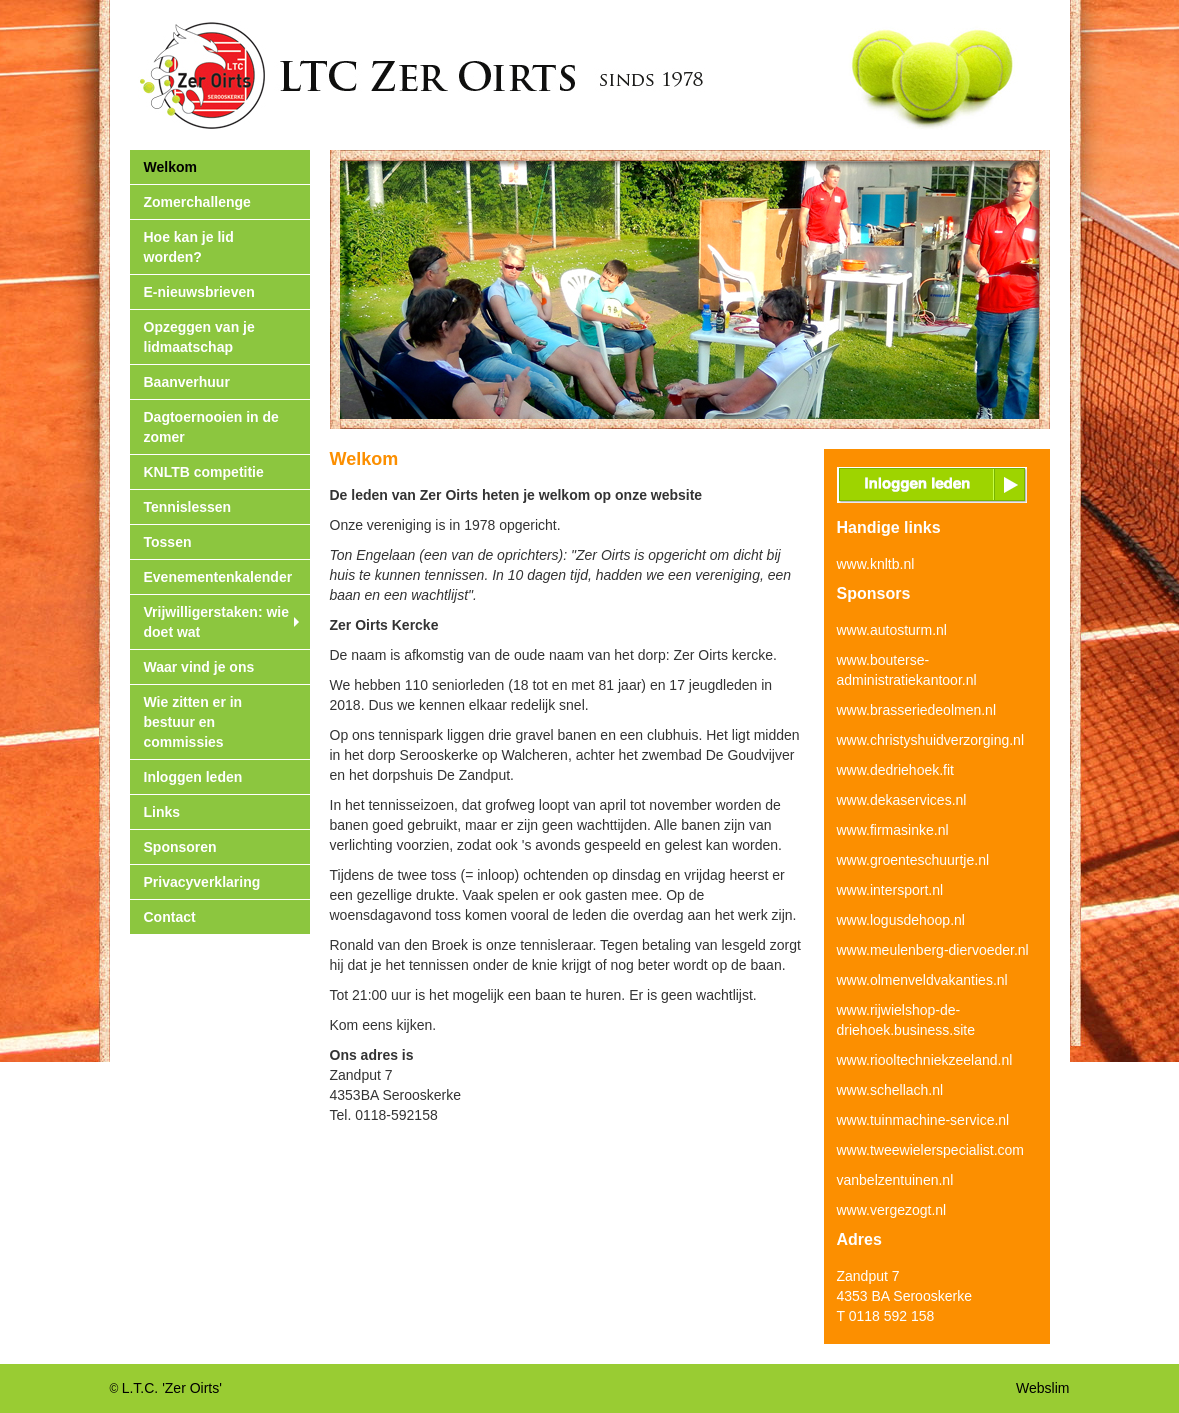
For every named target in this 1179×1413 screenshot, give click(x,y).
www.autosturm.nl (892, 630)
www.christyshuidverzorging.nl (931, 740)
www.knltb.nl (876, 564)
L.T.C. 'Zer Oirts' (172, 1388)
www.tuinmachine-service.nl (923, 1120)
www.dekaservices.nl (902, 800)
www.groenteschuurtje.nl (913, 860)
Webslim (1042, 1388)
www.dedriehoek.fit (896, 770)
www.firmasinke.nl (893, 830)
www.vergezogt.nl (892, 1210)
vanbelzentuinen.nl (895, 1180)
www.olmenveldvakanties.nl (922, 980)
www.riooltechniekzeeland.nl (925, 1060)
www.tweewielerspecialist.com (931, 1150)
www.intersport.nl (890, 890)
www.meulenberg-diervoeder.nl (933, 950)
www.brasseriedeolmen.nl (917, 710)
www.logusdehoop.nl (901, 920)
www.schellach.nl (890, 1090)
